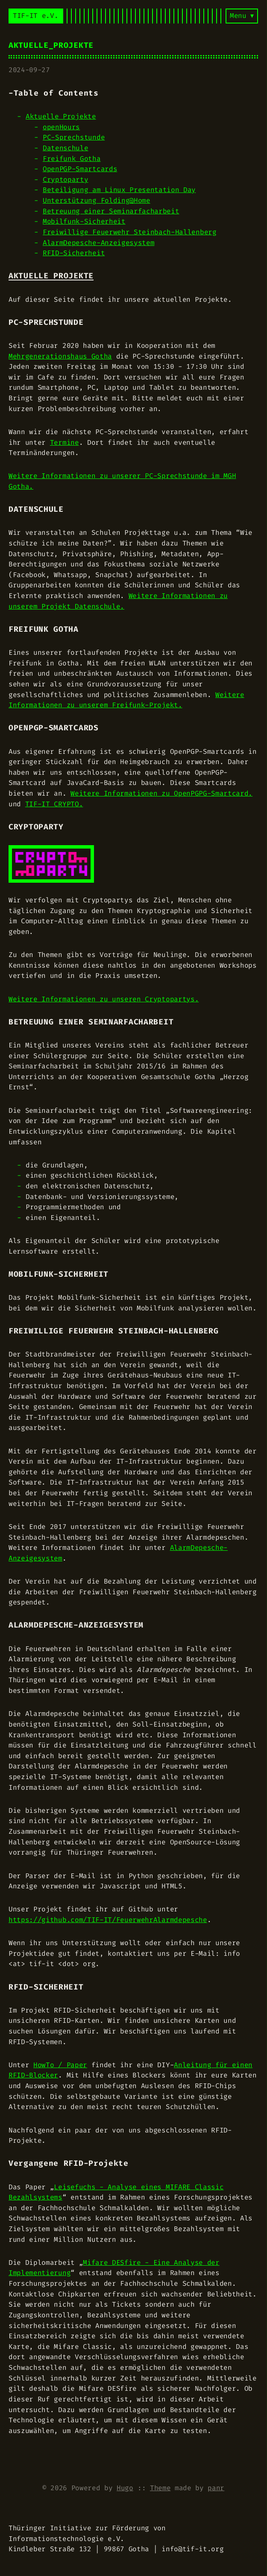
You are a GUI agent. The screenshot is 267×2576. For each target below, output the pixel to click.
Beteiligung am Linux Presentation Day (119, 189)
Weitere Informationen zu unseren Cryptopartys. (104, 999)
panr (216, 2487)
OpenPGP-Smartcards (80, 168)
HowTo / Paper (60, 2064)
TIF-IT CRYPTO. (54, 803)
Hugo (125, 2487)
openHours (61, 127)
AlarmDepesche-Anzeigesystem (98, 242)
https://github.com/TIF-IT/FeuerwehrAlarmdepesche (108, 1919)
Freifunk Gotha (72, 158)
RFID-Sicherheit (74, 252)
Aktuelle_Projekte (51, 45)
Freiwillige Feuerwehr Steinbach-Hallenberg (130, 232)
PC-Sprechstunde (74, 137)
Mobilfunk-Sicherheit (84, 221)
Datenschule (65, 147)
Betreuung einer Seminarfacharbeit (111, 211)
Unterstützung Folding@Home (96, 200)
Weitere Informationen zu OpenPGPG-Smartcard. (161, 793)
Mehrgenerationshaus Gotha (60, 356)
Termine (64, 442)
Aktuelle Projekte (61, 116)
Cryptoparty (65, 179)
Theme (160, 2487)
